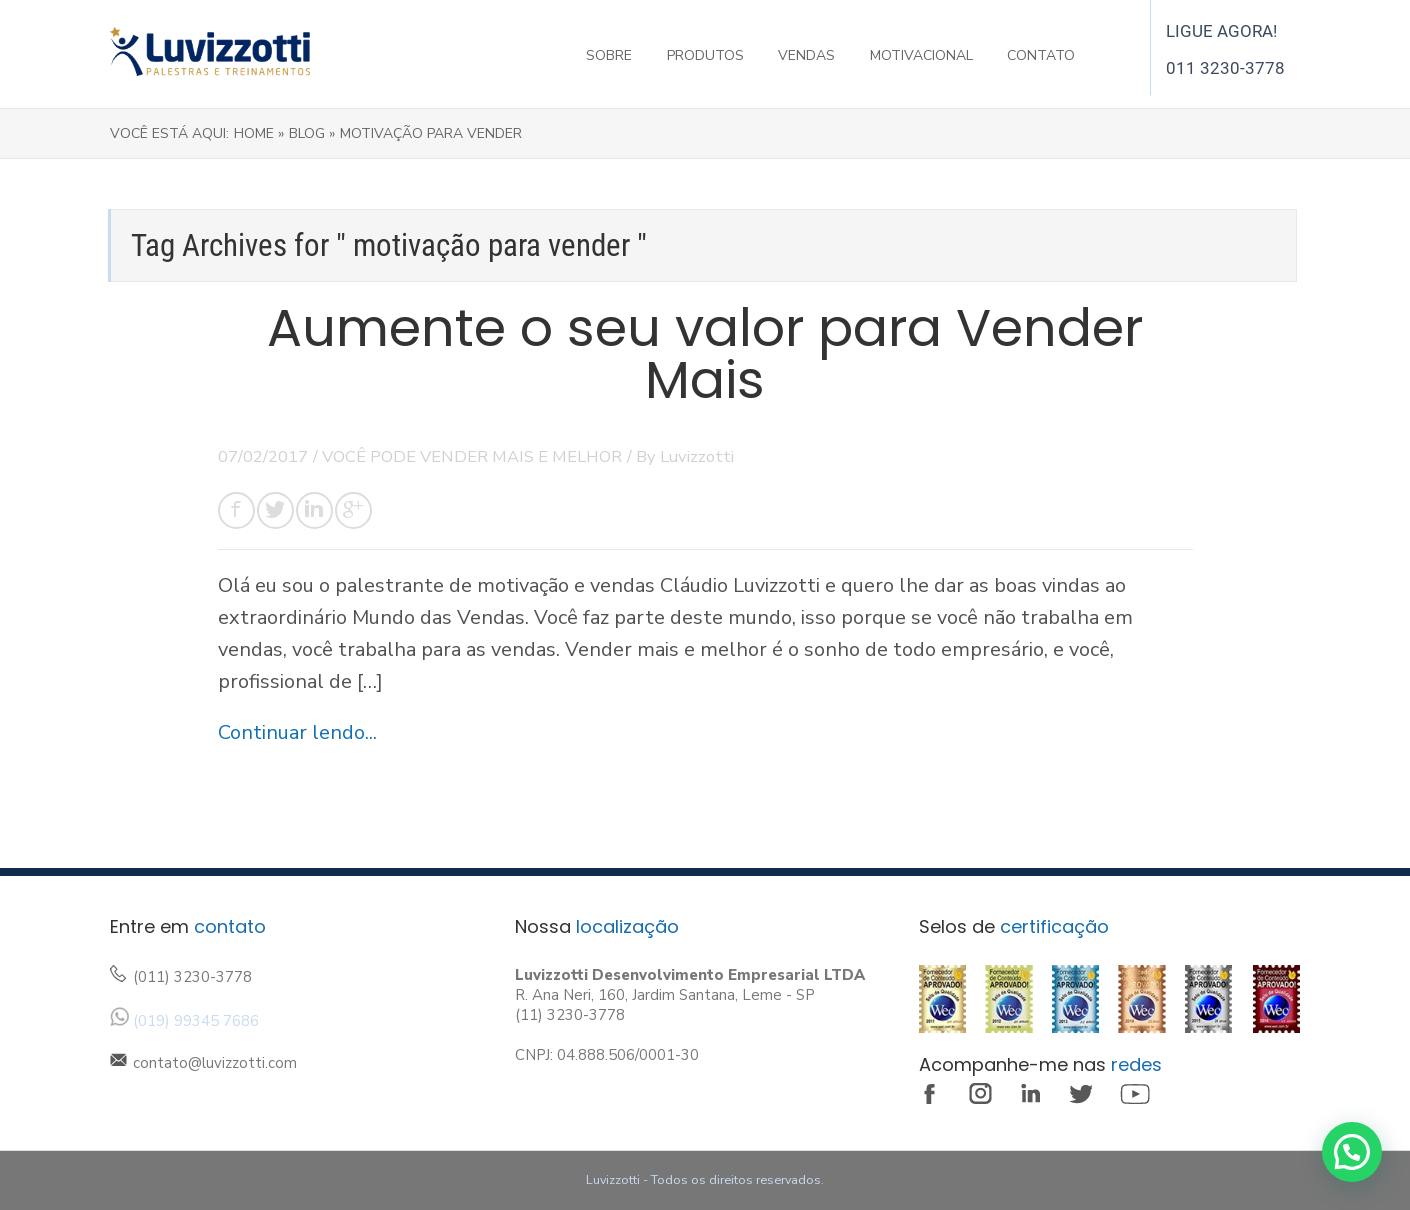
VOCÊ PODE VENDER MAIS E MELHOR (472, 456)
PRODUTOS (705, 55)
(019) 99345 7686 (196, 1021)
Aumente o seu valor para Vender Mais (705, 353)
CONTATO (1041, 55)
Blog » (312, 133)
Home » (259, 133)
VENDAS (806, 55)
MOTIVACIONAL (921, 55)
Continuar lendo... (297, 732)
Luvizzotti (697, 456)
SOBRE (609, 55)
